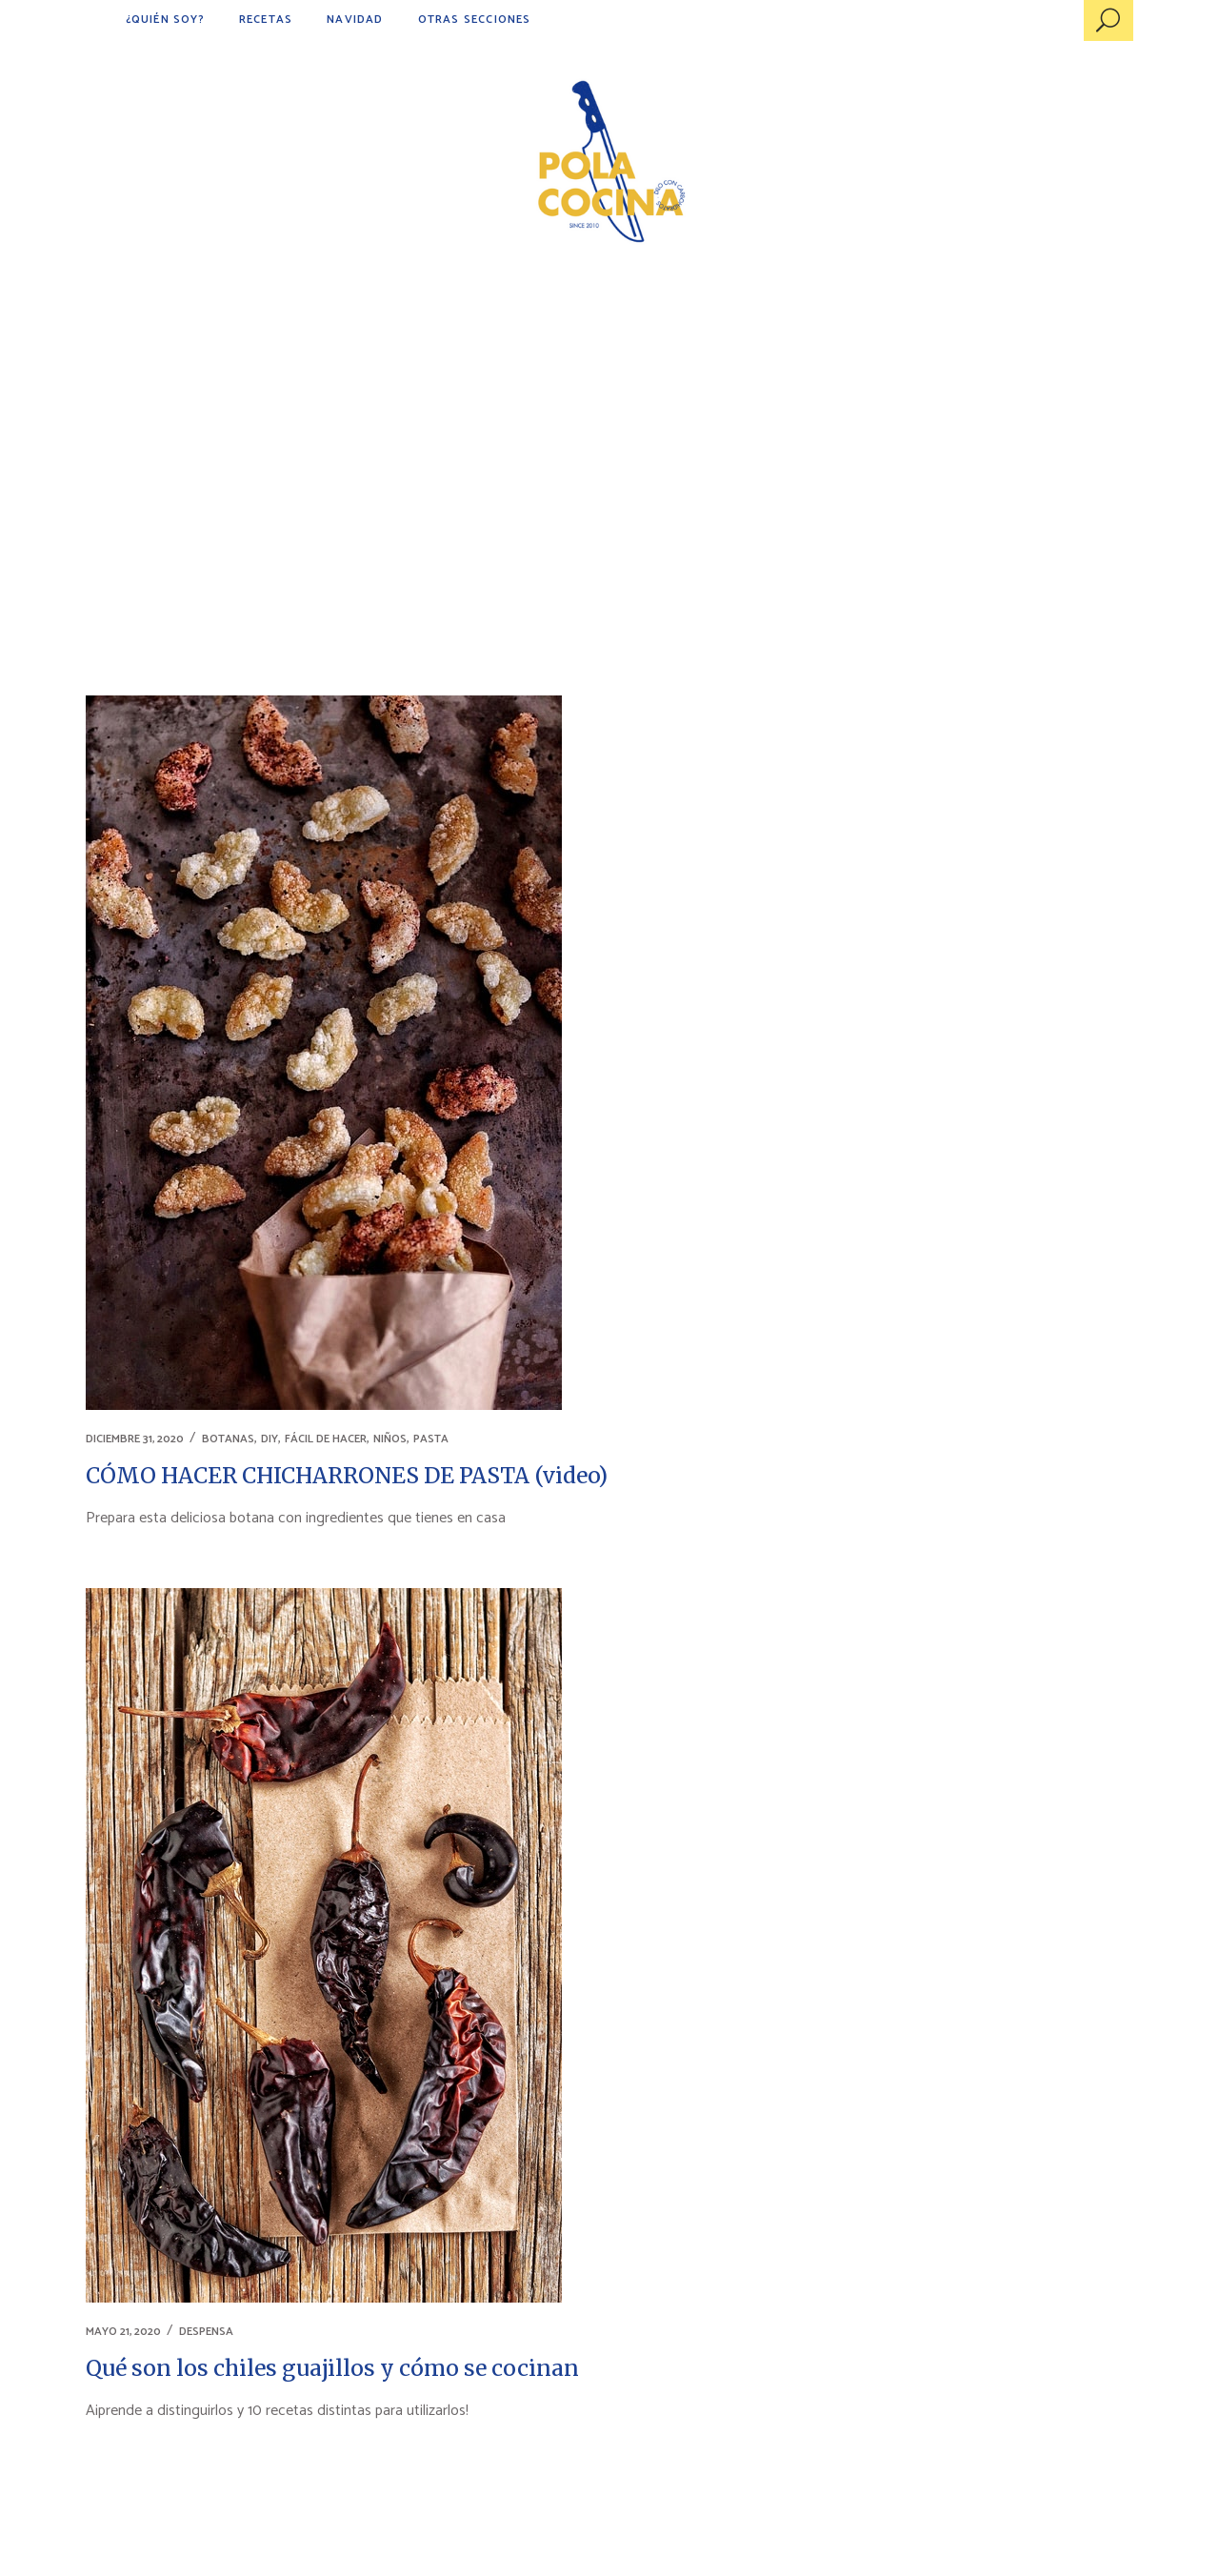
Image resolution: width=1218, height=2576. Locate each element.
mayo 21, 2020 (123, 2332)
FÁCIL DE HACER (326, 1439)
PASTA (431, 1439)
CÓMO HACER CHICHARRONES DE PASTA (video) (347, 1475)
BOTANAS (228, 1439)
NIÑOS (390, 1439)
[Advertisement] (609, 428)
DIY (269, 1439)
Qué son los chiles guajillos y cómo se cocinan (332, 2368)
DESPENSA (206, 2332)
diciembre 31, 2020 (135, 1439)
